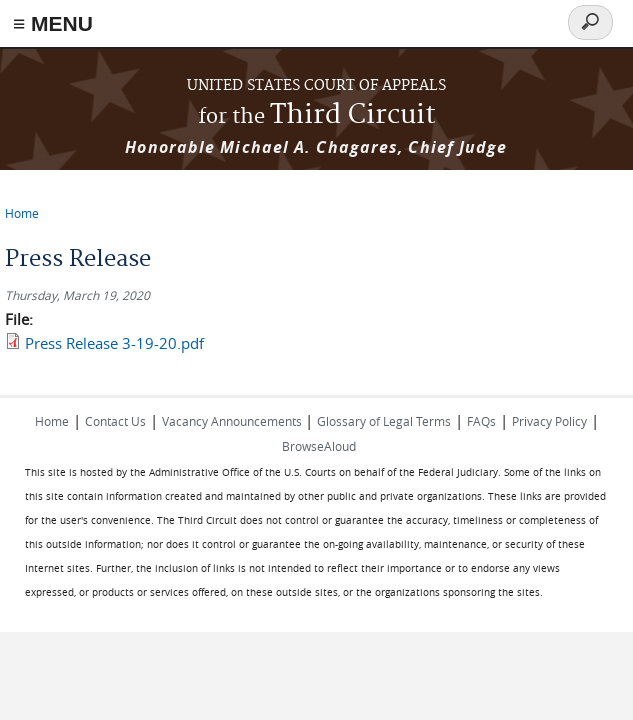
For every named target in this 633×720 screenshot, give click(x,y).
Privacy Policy (549, 421)
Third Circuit (317, 115)
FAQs (481, 421)
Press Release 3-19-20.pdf (114, 343)
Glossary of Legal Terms (384, 421)
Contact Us (115, 421)
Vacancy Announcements (233, 421)
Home (22, 213)
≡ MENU (53, 23)
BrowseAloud (319, 446)
